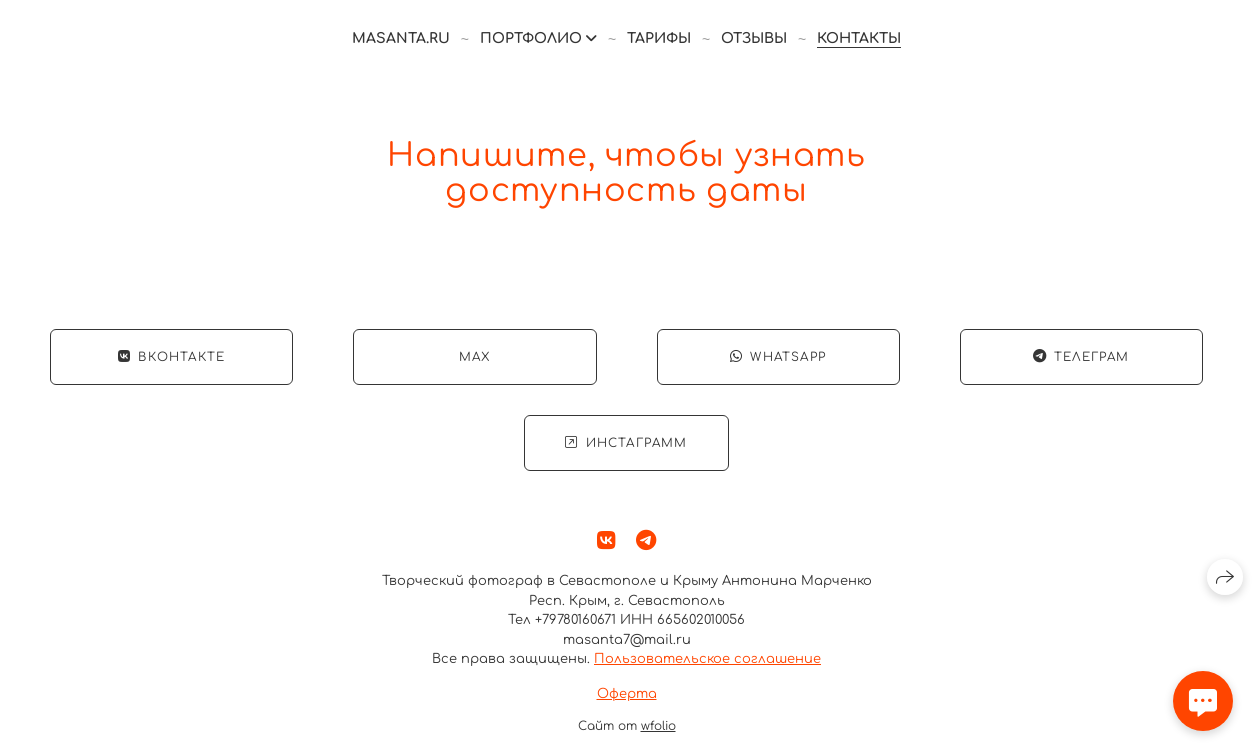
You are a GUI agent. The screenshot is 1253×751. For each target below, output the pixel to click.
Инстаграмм (626, 444)
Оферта (627, 694)
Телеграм (1081, 358)
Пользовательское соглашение (707, 660)
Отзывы (754, 38)
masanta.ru (401, 38)
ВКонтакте (171, 358)
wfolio (658, 727)
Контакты (859, 38)
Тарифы (659, 38)
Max (475, 358)
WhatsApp (778, 358)
